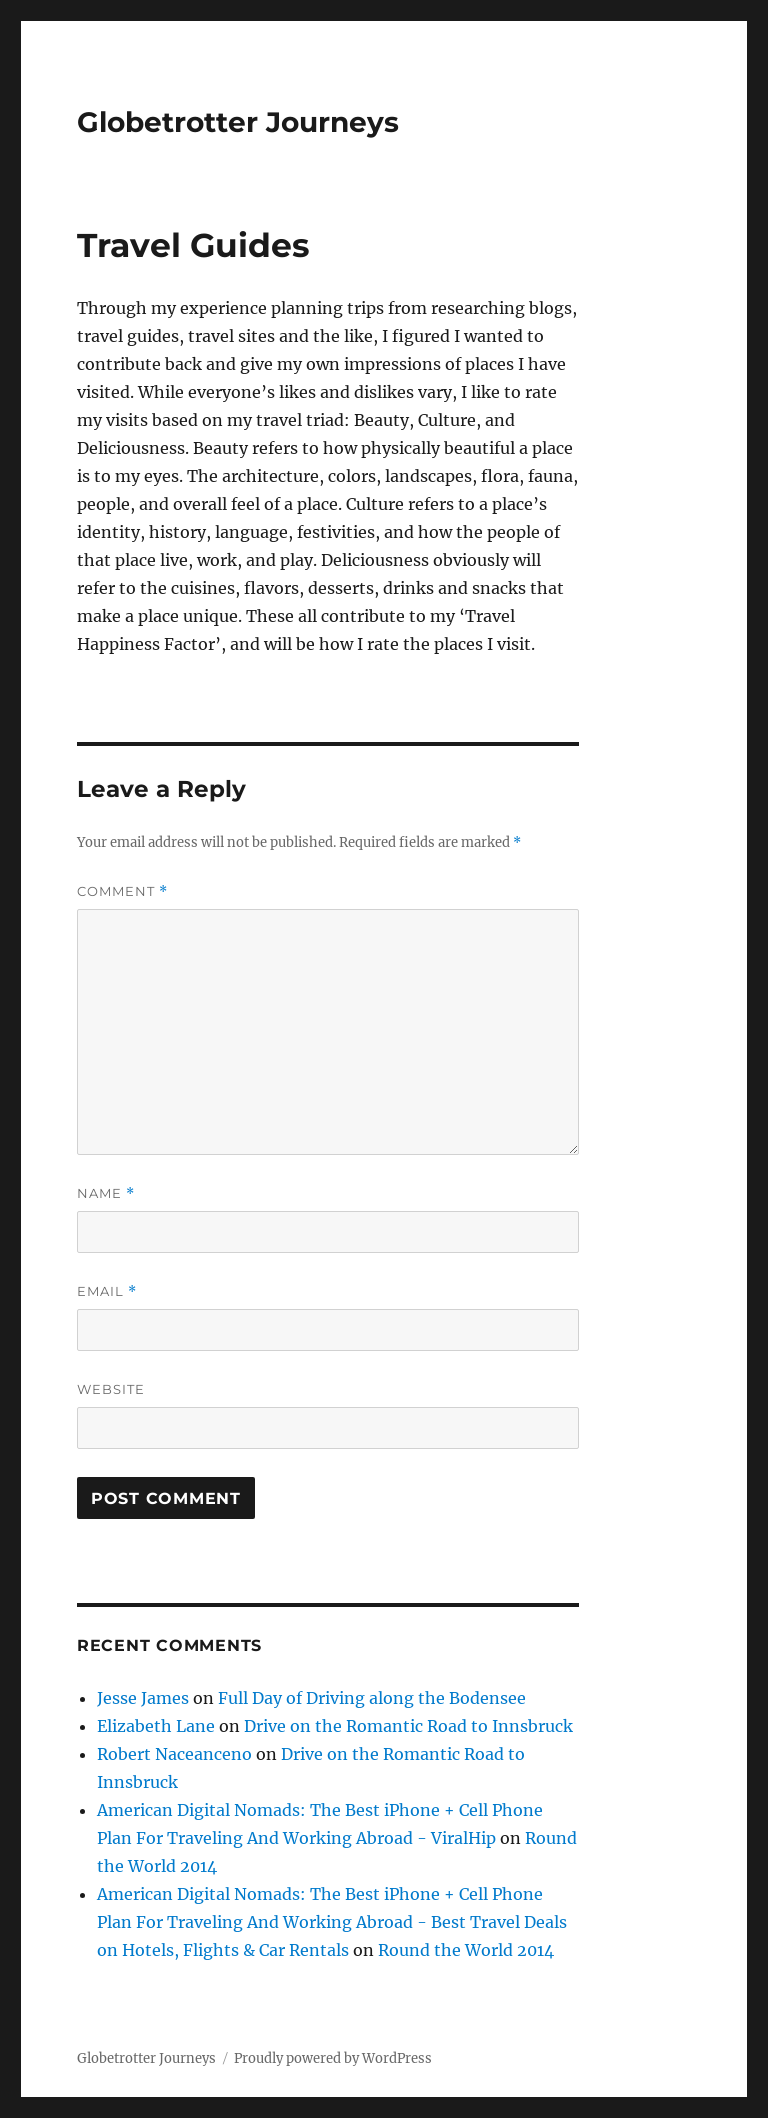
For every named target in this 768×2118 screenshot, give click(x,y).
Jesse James (143, 1698)
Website (111, 1389)
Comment (122, 891)
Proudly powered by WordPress (333, 2058)
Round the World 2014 (466, 1950)
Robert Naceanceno (174, 1754)
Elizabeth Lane (156, 1726)
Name (106, 1193)
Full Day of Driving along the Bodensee (372, 1698)
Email (107, 1291)
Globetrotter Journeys (238, 122)
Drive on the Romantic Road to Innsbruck (408, 1726)
